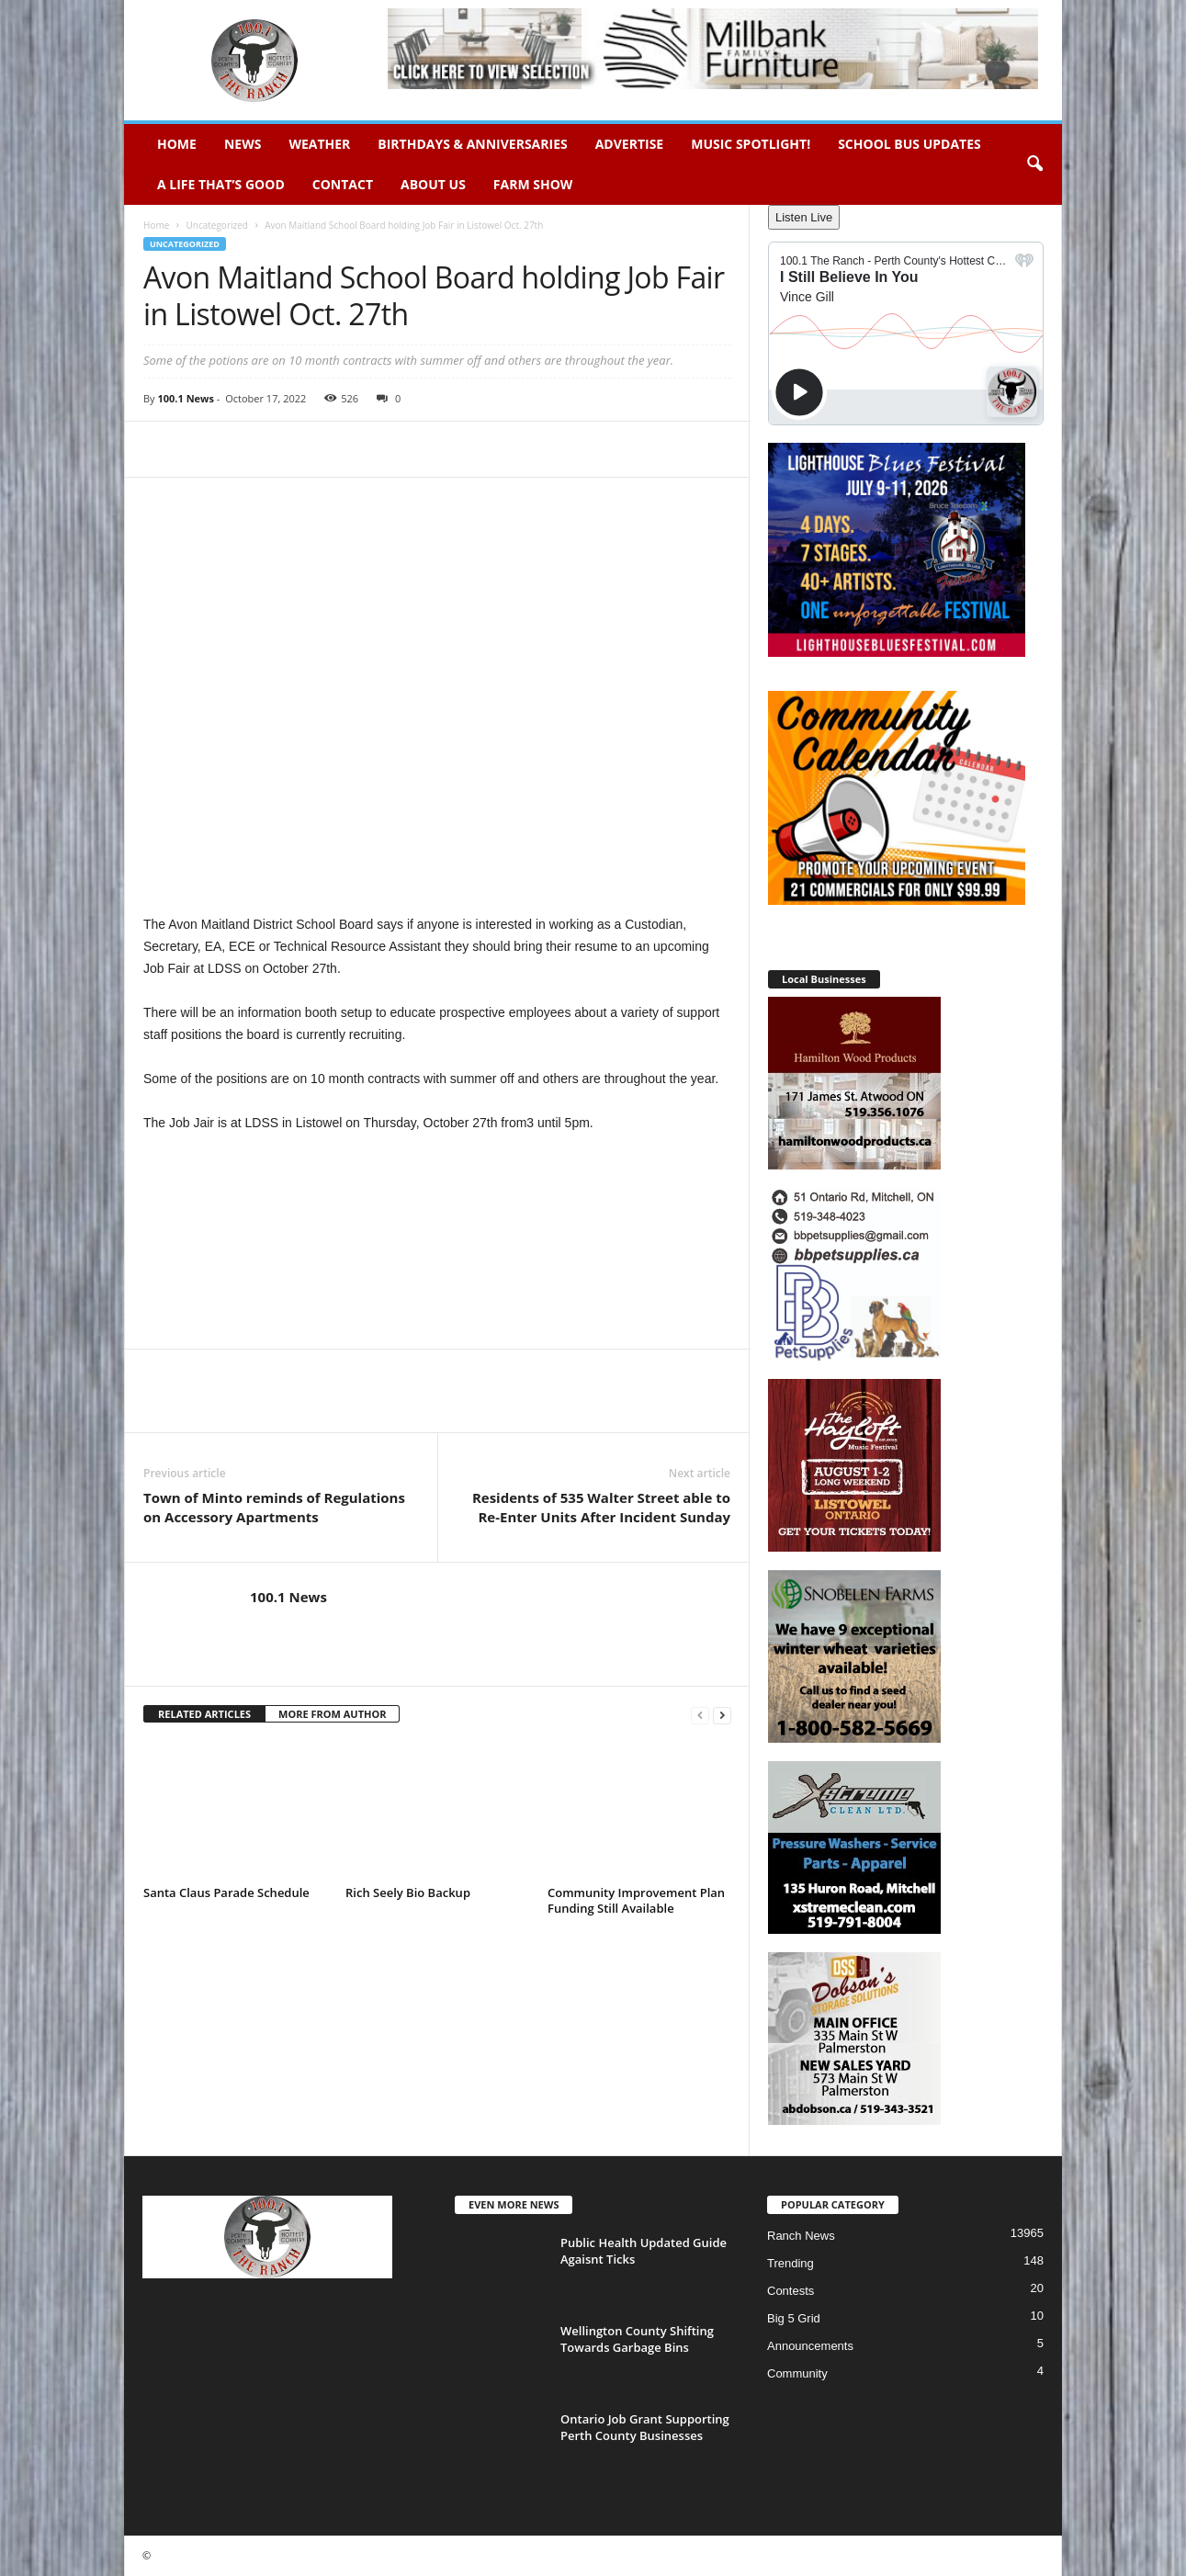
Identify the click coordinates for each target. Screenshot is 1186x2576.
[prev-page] (700, 1714)
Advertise (629, 144)
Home (177, 144)
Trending (790, 2263)
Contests (790, 2291)
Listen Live (803, 217)
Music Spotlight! (750, 144)
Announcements (810, 2346)
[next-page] (722, 1714)
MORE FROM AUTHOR (332, 1714)
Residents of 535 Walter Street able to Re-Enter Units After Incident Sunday (601, 1507)
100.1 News (185, 398)
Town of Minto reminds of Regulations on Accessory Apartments (274, 1507)
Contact (342, 184)
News (242, 144)
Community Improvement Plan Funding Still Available (636, 1900)
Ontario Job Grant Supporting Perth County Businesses (644, 2427)
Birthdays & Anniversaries (472, 144)
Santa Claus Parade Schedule (226, 1892)
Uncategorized (216, 225)
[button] (1034, 164)
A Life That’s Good (221, 184)
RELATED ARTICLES (204, 1714)
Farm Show (533, 184)
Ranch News (801, 2236)
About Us (433, 184)
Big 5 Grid (793, 2318)
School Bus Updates (909, 144)
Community (797, 2373)
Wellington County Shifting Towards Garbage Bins (637, 2339)
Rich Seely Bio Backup (407, 1892)
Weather (319, 144)
